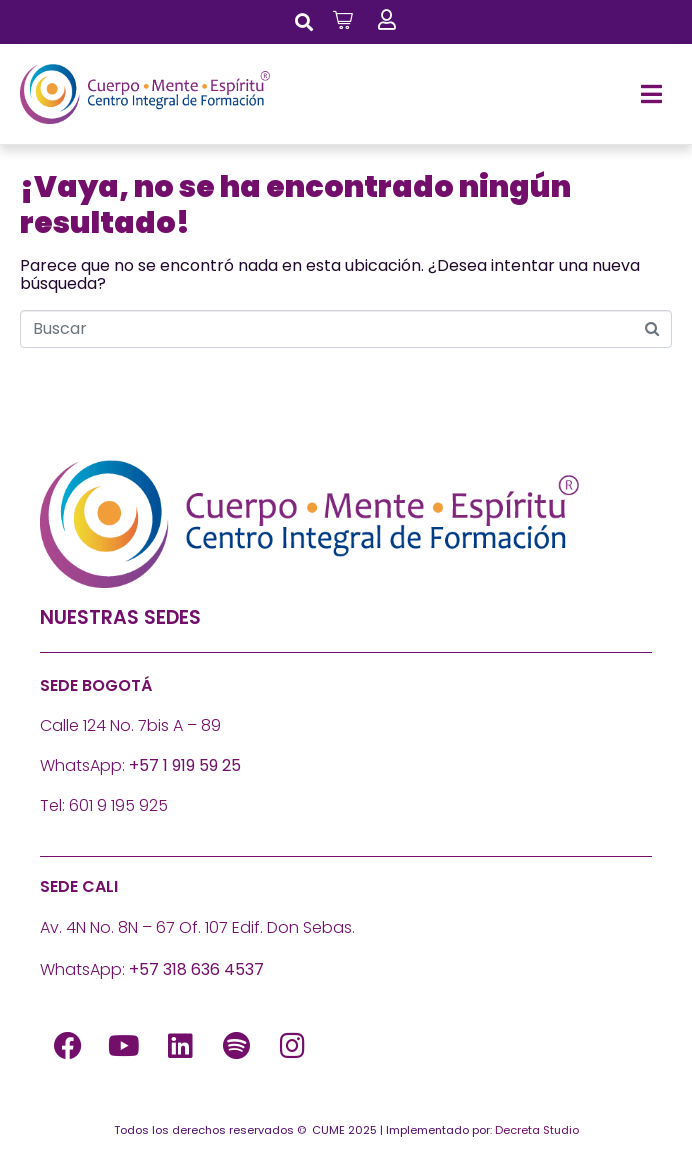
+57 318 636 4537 (196, 969)
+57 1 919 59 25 (185, 765)
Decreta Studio (537, 1130)
